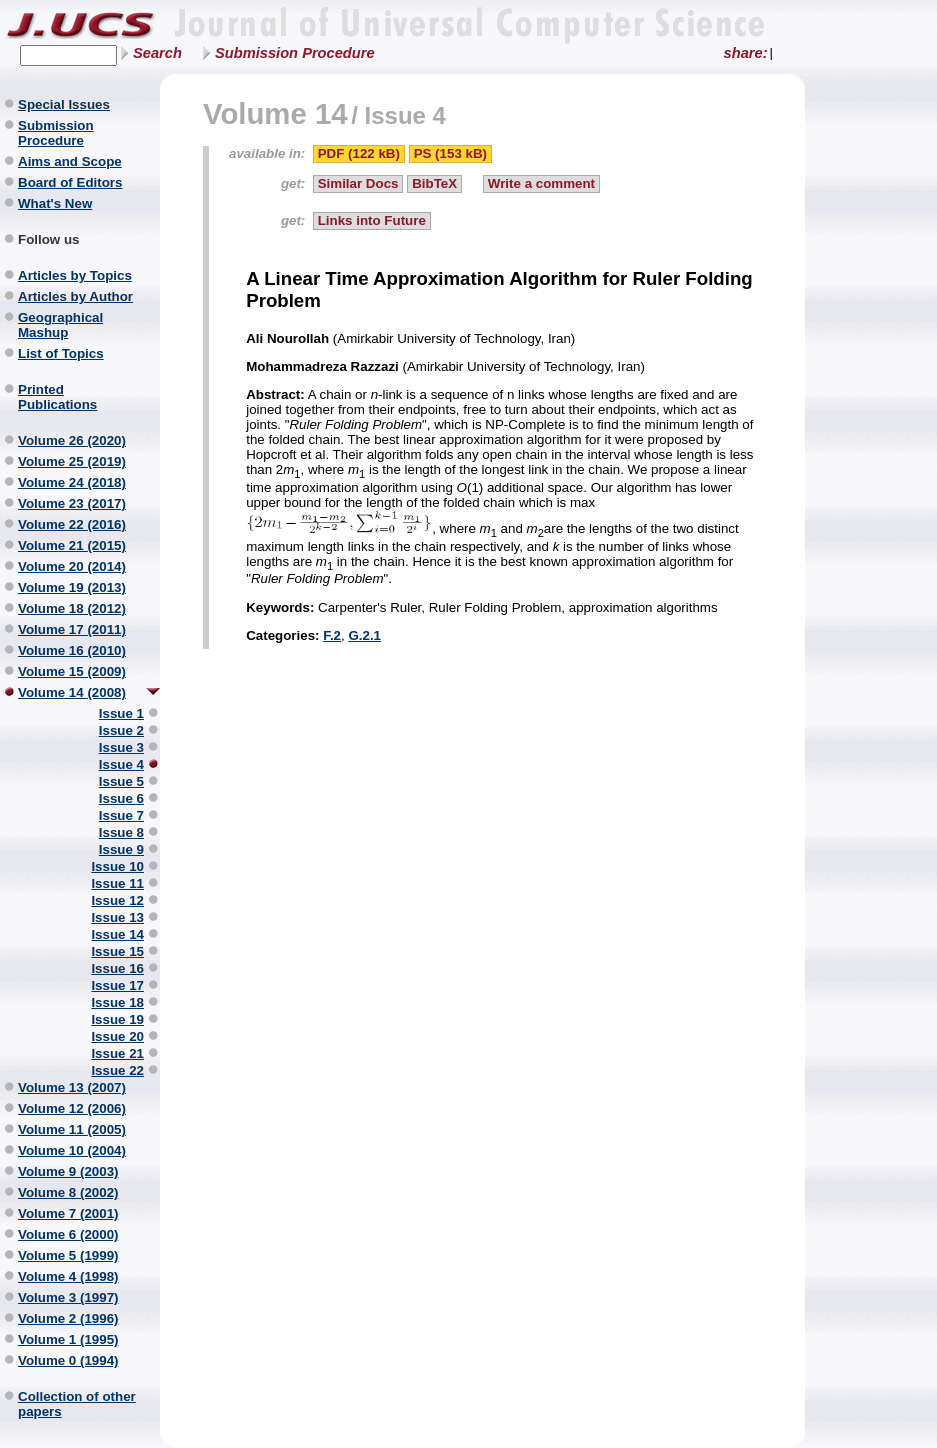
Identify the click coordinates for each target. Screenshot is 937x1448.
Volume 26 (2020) (72, 440)
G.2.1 (364, 635)
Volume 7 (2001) (68, 1213)
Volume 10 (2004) (72, 1150)
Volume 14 (275, 113)
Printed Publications (57, 397)
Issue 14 (117, 934)
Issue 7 (121, 815)
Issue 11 (117, 883)
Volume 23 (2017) (72, 503)
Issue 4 (121, 764)
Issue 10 (117, 866)
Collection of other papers (77, 1404)
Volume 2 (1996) (68, 1318)
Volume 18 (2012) (72, 608)
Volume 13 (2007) (72, 1087)
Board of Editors (70, 182)
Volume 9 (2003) (68, 1171)
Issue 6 (121, 798)
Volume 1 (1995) (68, 1339)
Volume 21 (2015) (72, 545)
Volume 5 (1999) (68, 1255)
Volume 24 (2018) (72, 482)
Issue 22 (117, 1070)
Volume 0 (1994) (68, 1360)
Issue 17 (117, 985)
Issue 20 (117, 1036)
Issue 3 (121, 747)
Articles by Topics (75, 275)
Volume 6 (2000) (68, 1234)
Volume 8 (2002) (68, 1192)
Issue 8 (121, 832)
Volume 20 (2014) (72, 566)
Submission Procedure (295, 53)
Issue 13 (117, 917)
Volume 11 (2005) (72, 1129)
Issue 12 (117, 900)
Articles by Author (75, 296)
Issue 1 (121, 713)
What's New (55, 203)
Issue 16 (117, 968)
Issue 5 (121, 781)
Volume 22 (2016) (72, 524)
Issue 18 (117, 1002)
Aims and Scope (70, 161)
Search (157, 53)
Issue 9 (121, 849)
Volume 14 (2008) (72, 692)
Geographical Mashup (60, 325)
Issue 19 (117, 1019)
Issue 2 (121, 730)
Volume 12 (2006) (72, 1108)
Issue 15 (117, 951)
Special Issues (64, 104)
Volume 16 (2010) (72, 650)
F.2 (332, 635)
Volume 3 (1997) (68, 1297)
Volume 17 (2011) (72, 629)
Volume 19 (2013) (72, 587)
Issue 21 (117, 1053)
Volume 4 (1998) (68, 1276)
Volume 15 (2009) (72, 671)
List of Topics (61, 353)
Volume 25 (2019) (72, 461)
